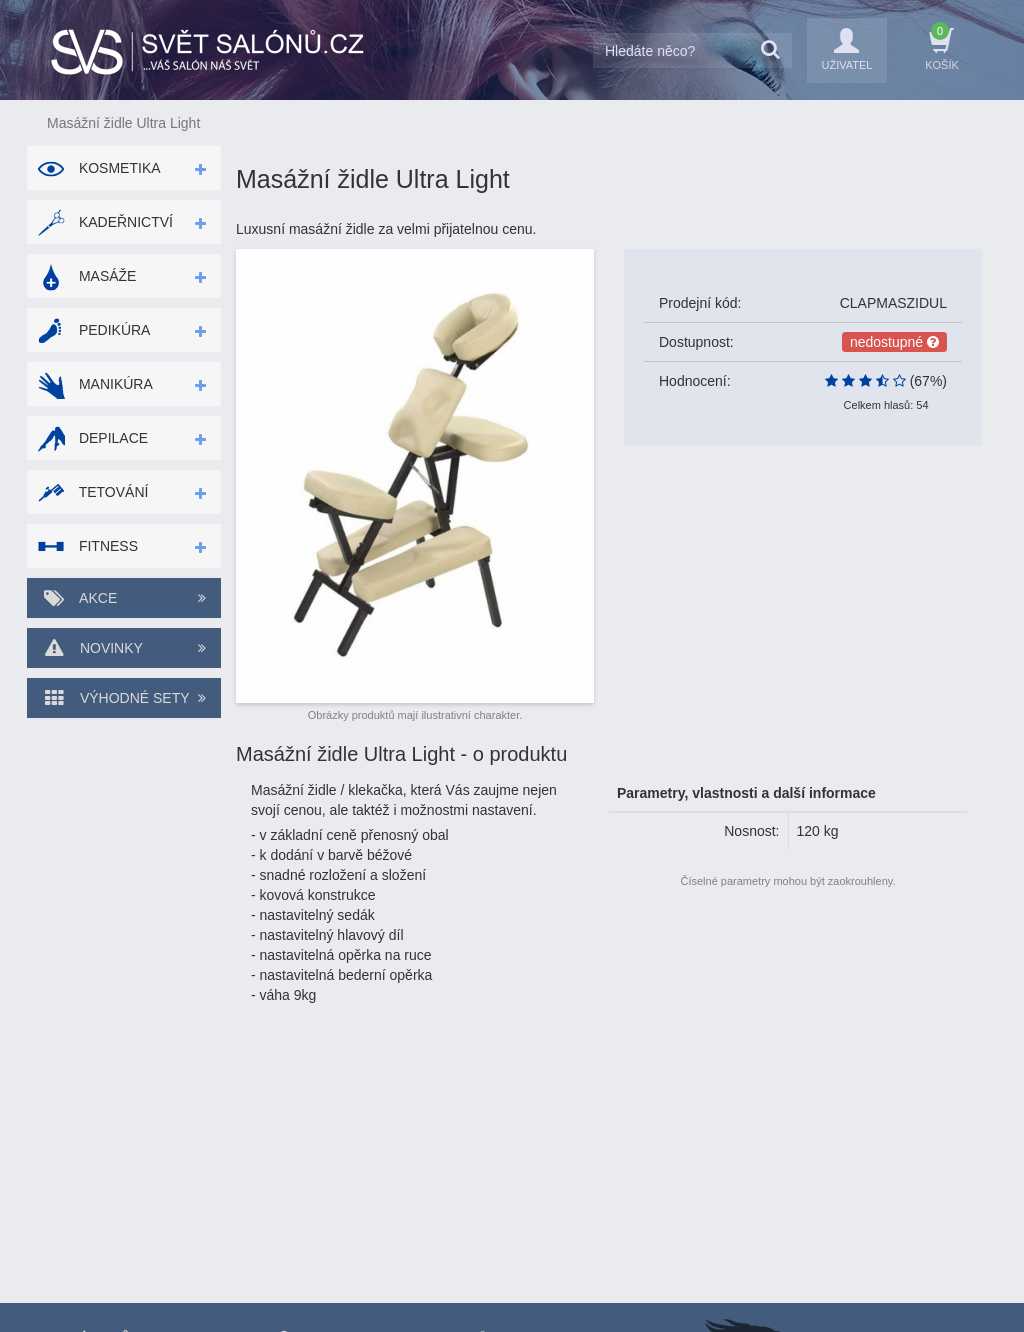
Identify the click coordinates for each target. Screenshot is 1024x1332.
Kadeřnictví (105, 222)
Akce (124, 598)
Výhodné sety (124, 698)
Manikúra (95, 384)
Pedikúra (93, 330)
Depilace (92, 438)
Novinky (124, 648)
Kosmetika (99, 168)
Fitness (87, 546)
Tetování (92, 492)
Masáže (86, 276)
